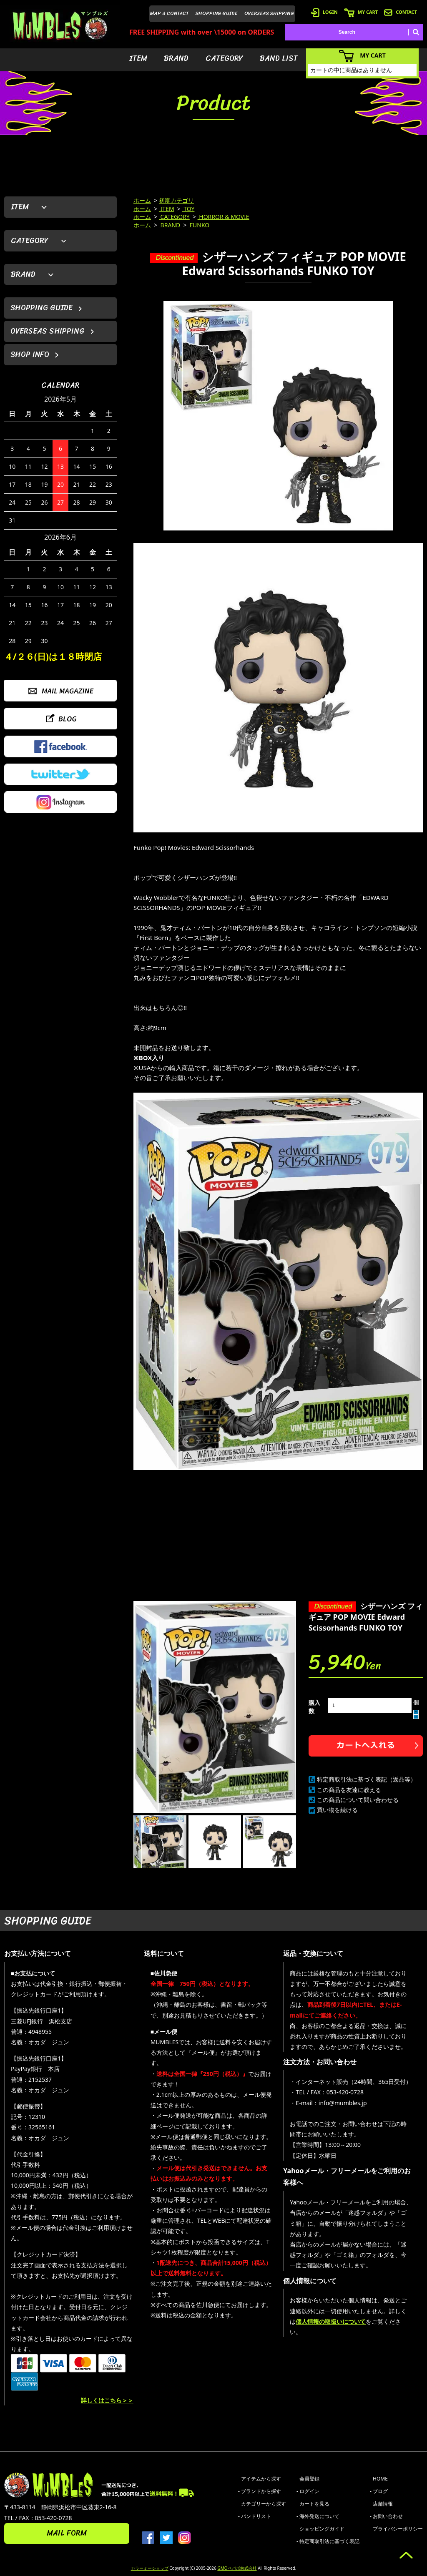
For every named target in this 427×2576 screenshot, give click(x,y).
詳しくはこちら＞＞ (107, 2400)
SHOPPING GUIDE (217, 13)
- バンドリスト (254, 2516)
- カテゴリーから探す (262, 2503)
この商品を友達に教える (349, 1790)
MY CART (361, 12)
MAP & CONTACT (169, 13)
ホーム (142, 200)
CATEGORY (224, 58)
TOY (188, 209)
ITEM (138, 58)
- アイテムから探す (259, 2478)
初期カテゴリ (176, 200)
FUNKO (198, 225)
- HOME (379, 2478)
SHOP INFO (29, 354)
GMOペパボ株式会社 (236, 2568)
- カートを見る (312, 2503)
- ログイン (307, 2491)
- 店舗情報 (381, 2503)
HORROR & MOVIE (223, 217)
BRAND (176, 58)
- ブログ (379, 2491)
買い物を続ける (337, 1810)
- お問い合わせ (386, 2516)
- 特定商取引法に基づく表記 (327, 2541)
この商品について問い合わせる (358, 1800)
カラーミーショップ (149, 2568)
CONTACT (400, 12)
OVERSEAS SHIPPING (269, 13)
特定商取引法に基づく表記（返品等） (366, 1779)
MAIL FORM (67, 2533)
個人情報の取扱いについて (331, 2321)
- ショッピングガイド (320, 2528)
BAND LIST (279, 58)
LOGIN (324, 12)
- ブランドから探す (259, 2491)
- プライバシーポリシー (396, 2528)
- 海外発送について (317, 2516)
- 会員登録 (307, 2478)
